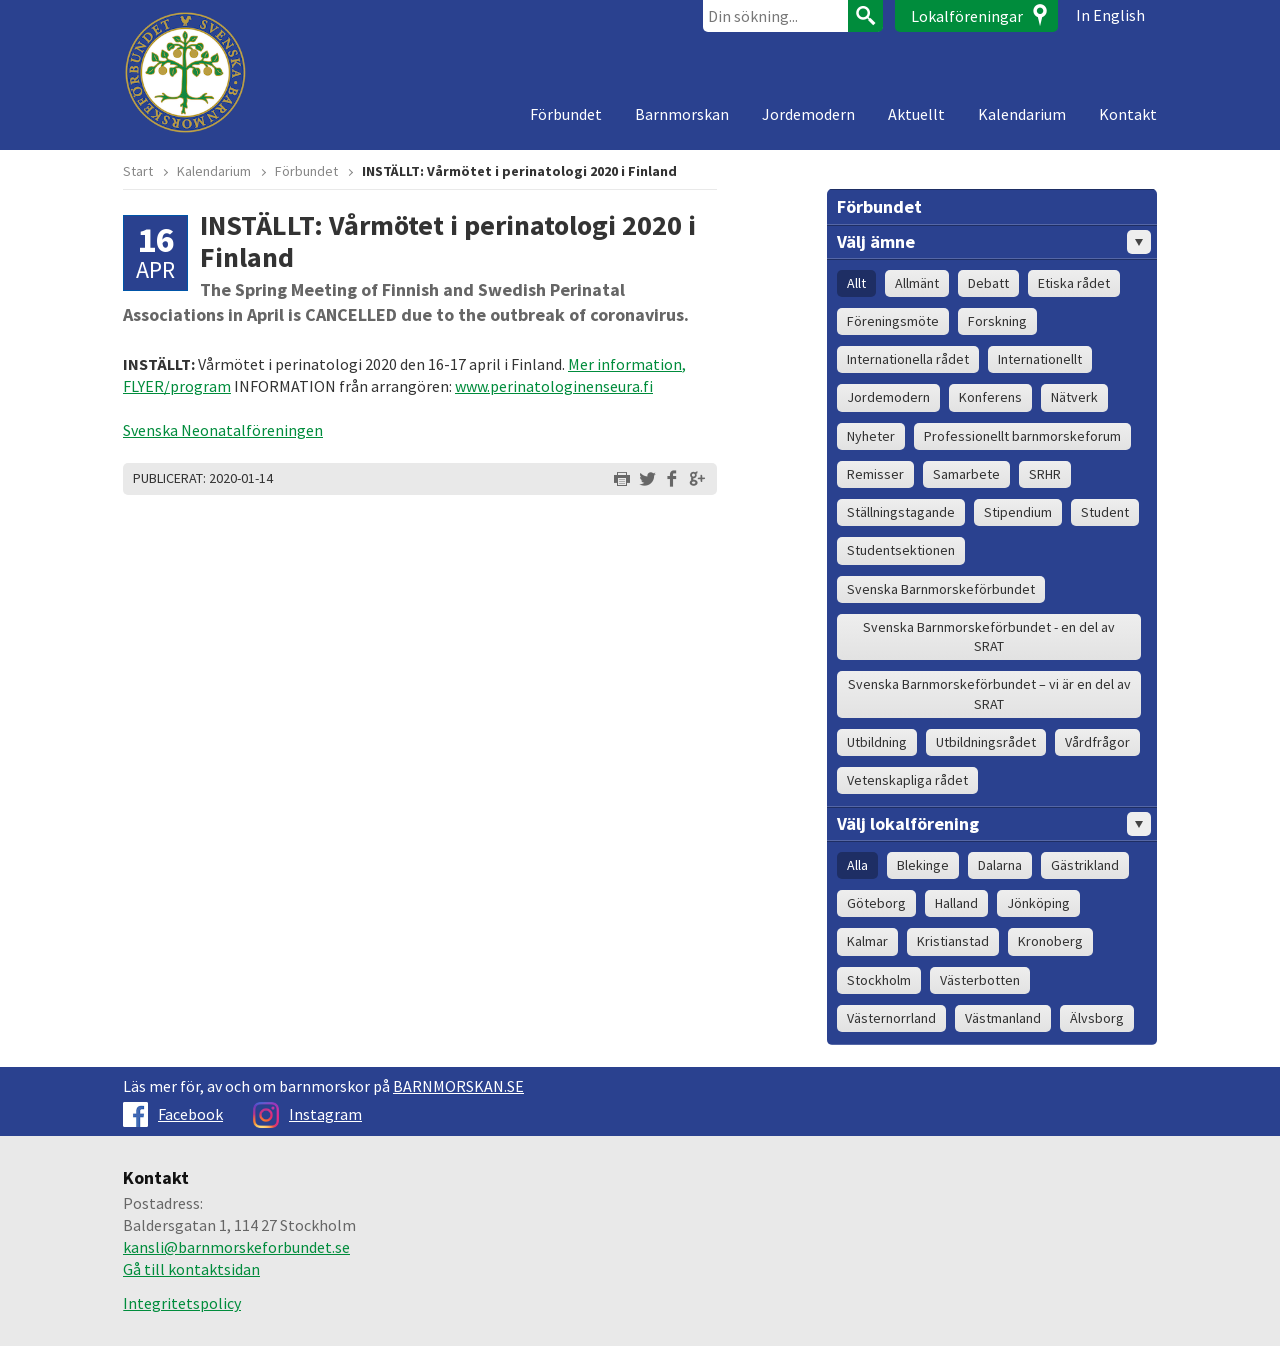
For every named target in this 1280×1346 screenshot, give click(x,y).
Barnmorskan (682, 114)
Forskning (997, 321)
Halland (956, 903)
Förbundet (566, 114)
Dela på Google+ (697, 479)
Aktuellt (916, 114)
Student (1105, 512)
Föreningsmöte (893, 321)
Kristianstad (953, 941)
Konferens (990, 397)
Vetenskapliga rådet (907, 780)
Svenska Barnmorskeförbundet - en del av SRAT (989, 636)
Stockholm (879, 980)
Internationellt (1040, 359)
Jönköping (1038, 903)
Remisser (875, 474)
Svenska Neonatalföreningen (223, 430)
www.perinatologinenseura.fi (554, 386)
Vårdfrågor (1097, 742)
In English (1110, 15)
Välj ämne (994, 242)
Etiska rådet (1074, 283)
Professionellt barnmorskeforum (1022, 436)
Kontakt (1128, 114)
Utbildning (877, 742)
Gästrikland (1085, 865)
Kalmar (867, 941)
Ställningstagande (901, 512)
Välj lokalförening (994, 824)
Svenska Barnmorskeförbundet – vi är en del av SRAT (989, 693)
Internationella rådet (908, 359)
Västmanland (1003, 1018)
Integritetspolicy (182, 1303)
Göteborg (876, 903)
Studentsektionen (901, 550)
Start (138, 171)
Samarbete (966, 474)
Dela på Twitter (647, 479)
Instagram (307, 1114)
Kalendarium (1022, 114)
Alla (857, 865)
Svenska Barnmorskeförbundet (941, 589)
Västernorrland (891, 1018)
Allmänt (917, 283)
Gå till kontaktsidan (191, 1269)
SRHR (1045, 474)
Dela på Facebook (672, 479)
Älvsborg (1097, 1018)
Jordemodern (808, 114)
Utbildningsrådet (986, 742)
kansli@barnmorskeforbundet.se (236, 1247)
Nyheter (871, 436)
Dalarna (1000, 865)
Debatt (988, 283)
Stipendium (1018, 512)
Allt (856, 283)
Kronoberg (1050, 941)
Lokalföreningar (967, 16)
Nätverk (1074, 397)
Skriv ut (622, 479)
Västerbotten (980, 980)
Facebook (173, 1114)
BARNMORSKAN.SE (458, 1086)
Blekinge (923, 865)
